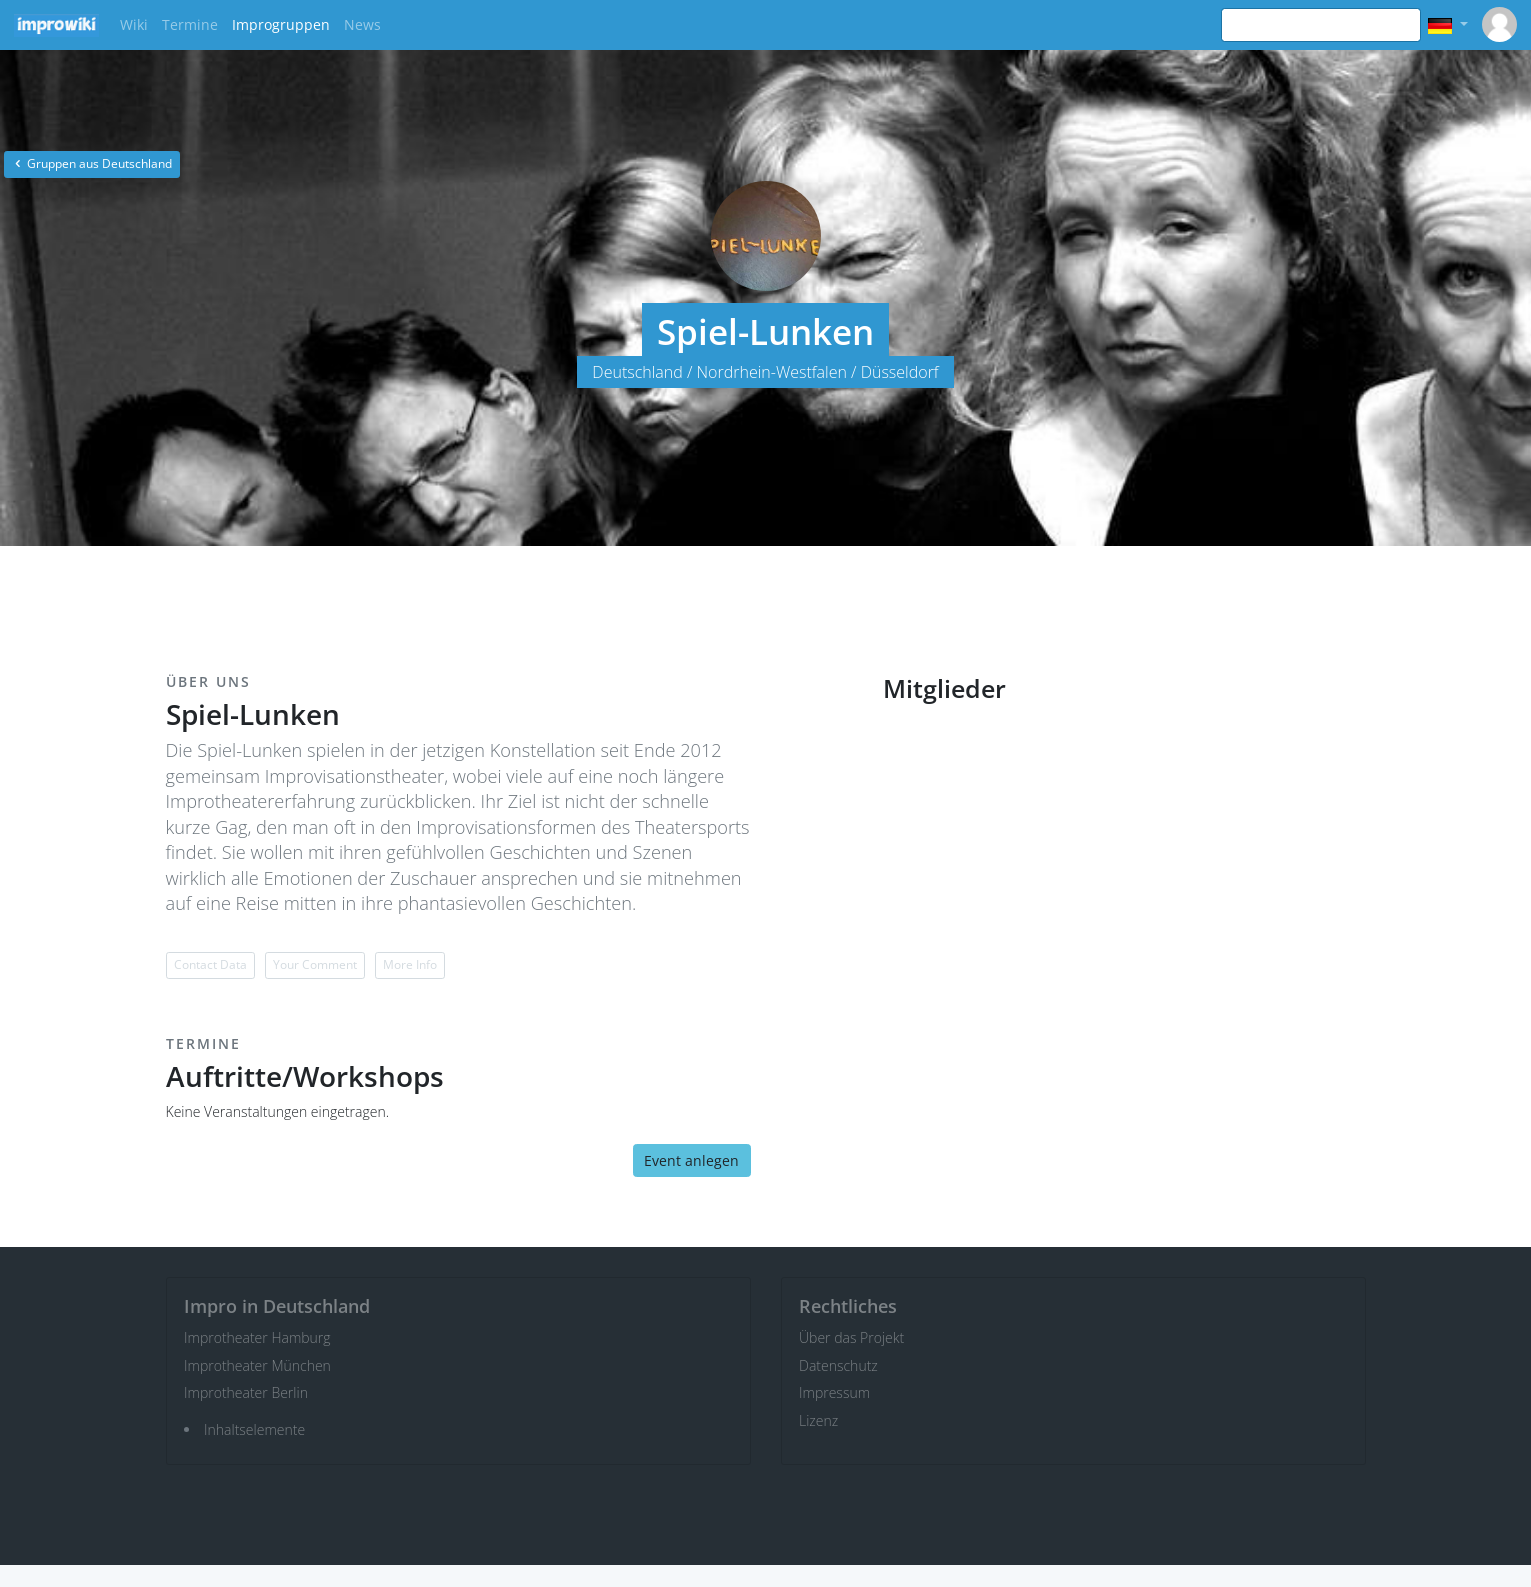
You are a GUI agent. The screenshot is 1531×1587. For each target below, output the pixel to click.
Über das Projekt (851, 1337)
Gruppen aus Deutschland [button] (92, 163)
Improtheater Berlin (246, 1392)
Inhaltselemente (254, 1429)
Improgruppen (281, 24)
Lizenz (818, 1420)
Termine (190, 24)
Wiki (134, 24)
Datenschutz (838, 1365)
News (362, 24)
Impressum (834, 1392)
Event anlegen (691, 1160)
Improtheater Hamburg (257, 1337)
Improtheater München (257, 1365)
